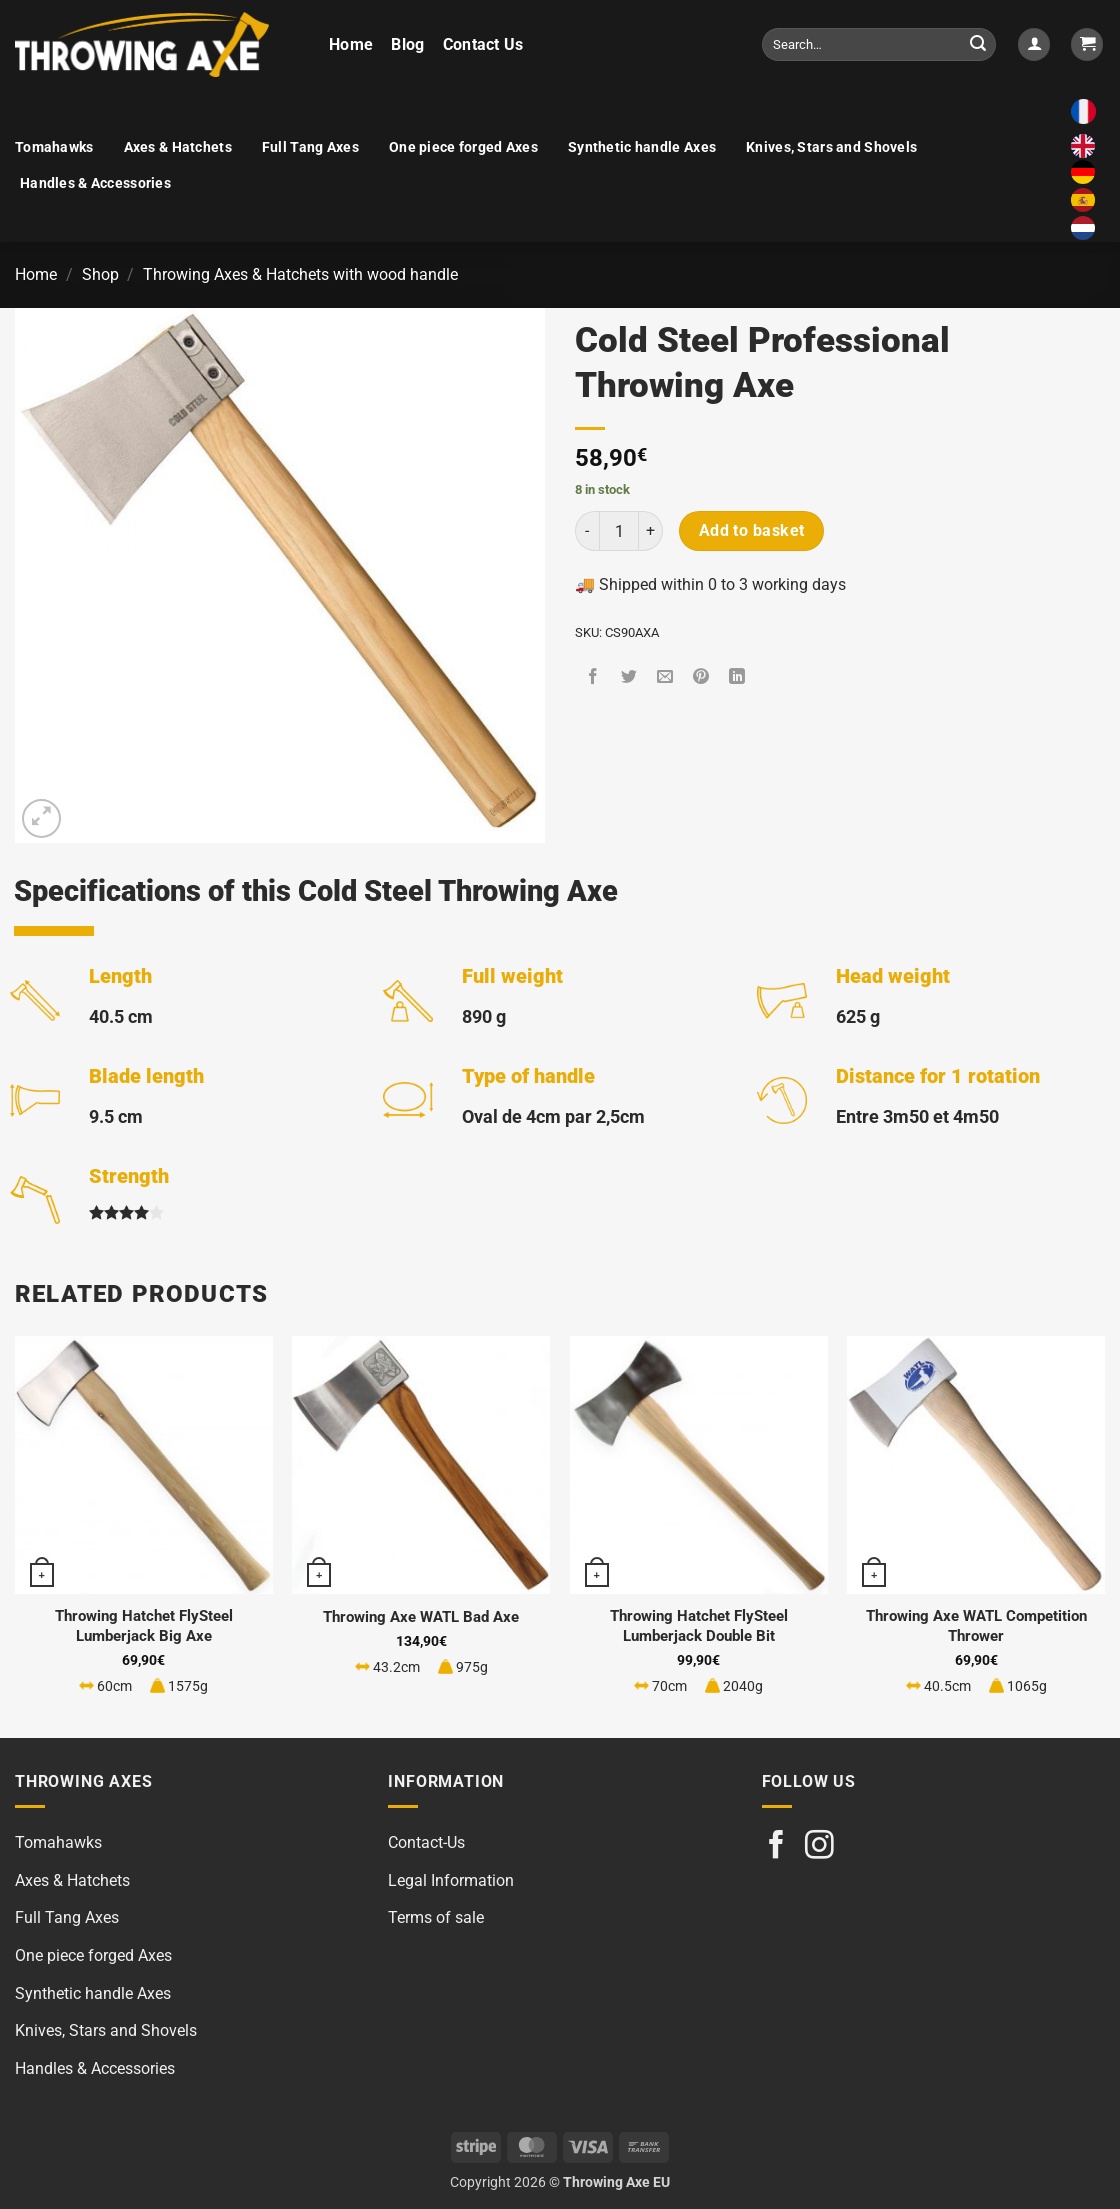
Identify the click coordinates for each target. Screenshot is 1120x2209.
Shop (100, 274)
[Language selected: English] (1088, 188)
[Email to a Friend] (665, 678)
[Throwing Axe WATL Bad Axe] (421, 1465)
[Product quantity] (619, 531)
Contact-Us (426, 1842)
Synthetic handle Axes (642, 147)
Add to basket (752, 531)
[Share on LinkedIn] (737, 678)
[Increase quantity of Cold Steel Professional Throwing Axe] (651, 531)
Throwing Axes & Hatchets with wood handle (300, 274)
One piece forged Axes (463, 147)
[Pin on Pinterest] (701, 678)
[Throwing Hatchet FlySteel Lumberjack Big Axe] (144, 1465)
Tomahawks (54, 147)
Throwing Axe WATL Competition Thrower (976, 1626)
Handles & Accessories (95, 183)
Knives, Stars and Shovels (831, 147)
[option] (1088, 172)
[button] (1034, 44)
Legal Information (451, 1880)
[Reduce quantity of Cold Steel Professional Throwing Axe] (587, 531)
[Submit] (978, 45)
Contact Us (483, 44)
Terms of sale (436, 1917)
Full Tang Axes (310, 147)
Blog (407, 44)
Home (351, 44)
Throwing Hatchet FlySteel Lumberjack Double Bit (699, 1626)
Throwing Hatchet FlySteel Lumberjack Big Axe (144, 1626)
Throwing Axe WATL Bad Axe (421, 1617)
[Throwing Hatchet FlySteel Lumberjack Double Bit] (699, 1465)
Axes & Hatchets (178, 147)
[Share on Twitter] (629, 678)
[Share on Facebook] (593, 678)
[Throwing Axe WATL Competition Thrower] (976, 1465)
